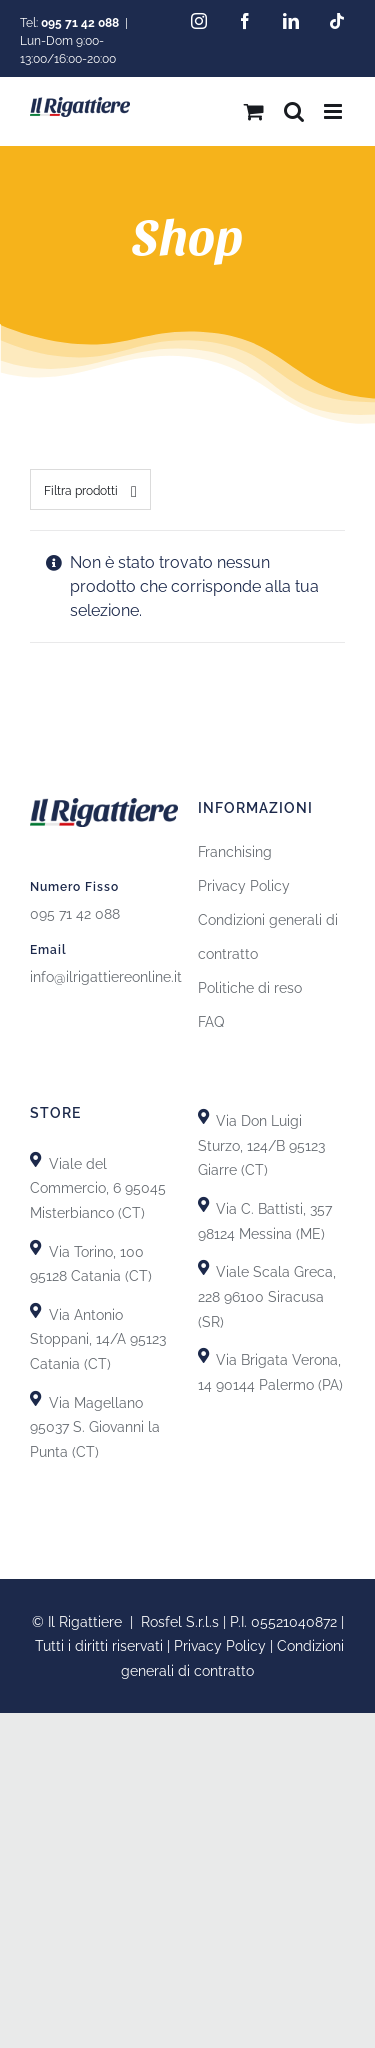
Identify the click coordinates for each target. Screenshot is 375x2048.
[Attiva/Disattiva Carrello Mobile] (254, 111)
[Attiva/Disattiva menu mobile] (334, 111)
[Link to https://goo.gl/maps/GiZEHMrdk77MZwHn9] (35, 1398)
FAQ (211, 1022)
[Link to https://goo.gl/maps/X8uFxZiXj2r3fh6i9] (35, 1159)
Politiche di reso (250, 988)
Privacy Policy (244, 886)
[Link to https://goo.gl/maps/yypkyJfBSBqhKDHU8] (203, 1267)
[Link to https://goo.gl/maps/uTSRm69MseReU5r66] (35, 1247)
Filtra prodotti (81, 491)
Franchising (235, 852)
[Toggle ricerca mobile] (294, 111)
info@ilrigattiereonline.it (106, 977)
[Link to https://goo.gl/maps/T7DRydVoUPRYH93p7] (203, 1204)
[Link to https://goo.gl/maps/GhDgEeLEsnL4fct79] (35, 1310)
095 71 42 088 (75, 914)
